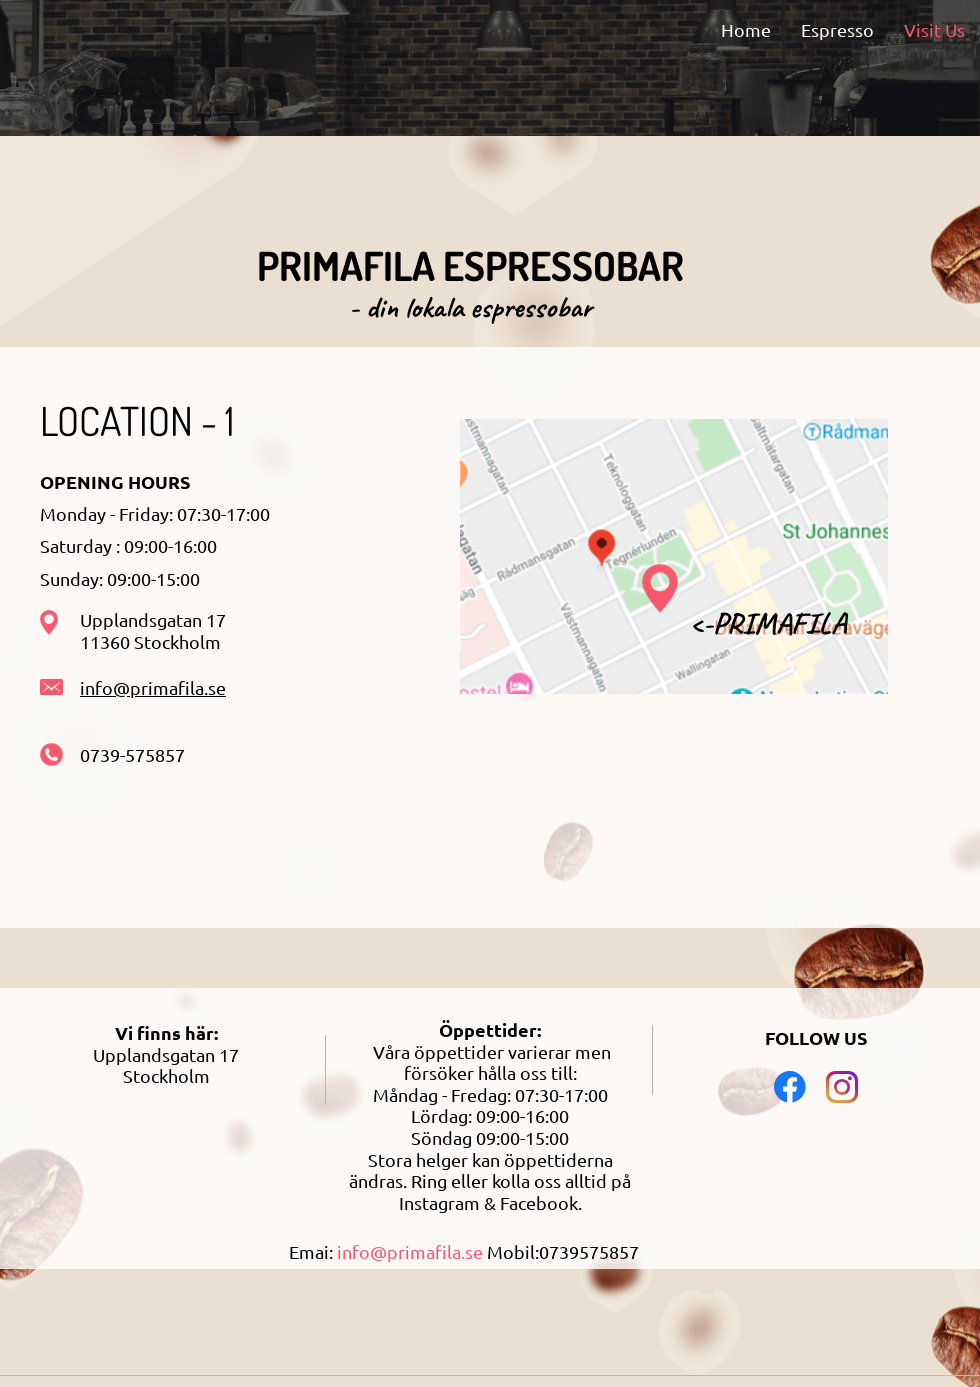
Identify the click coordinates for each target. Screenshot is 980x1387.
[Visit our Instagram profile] (842, 1087)
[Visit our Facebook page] (790, 1087)
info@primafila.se (153, 687)
